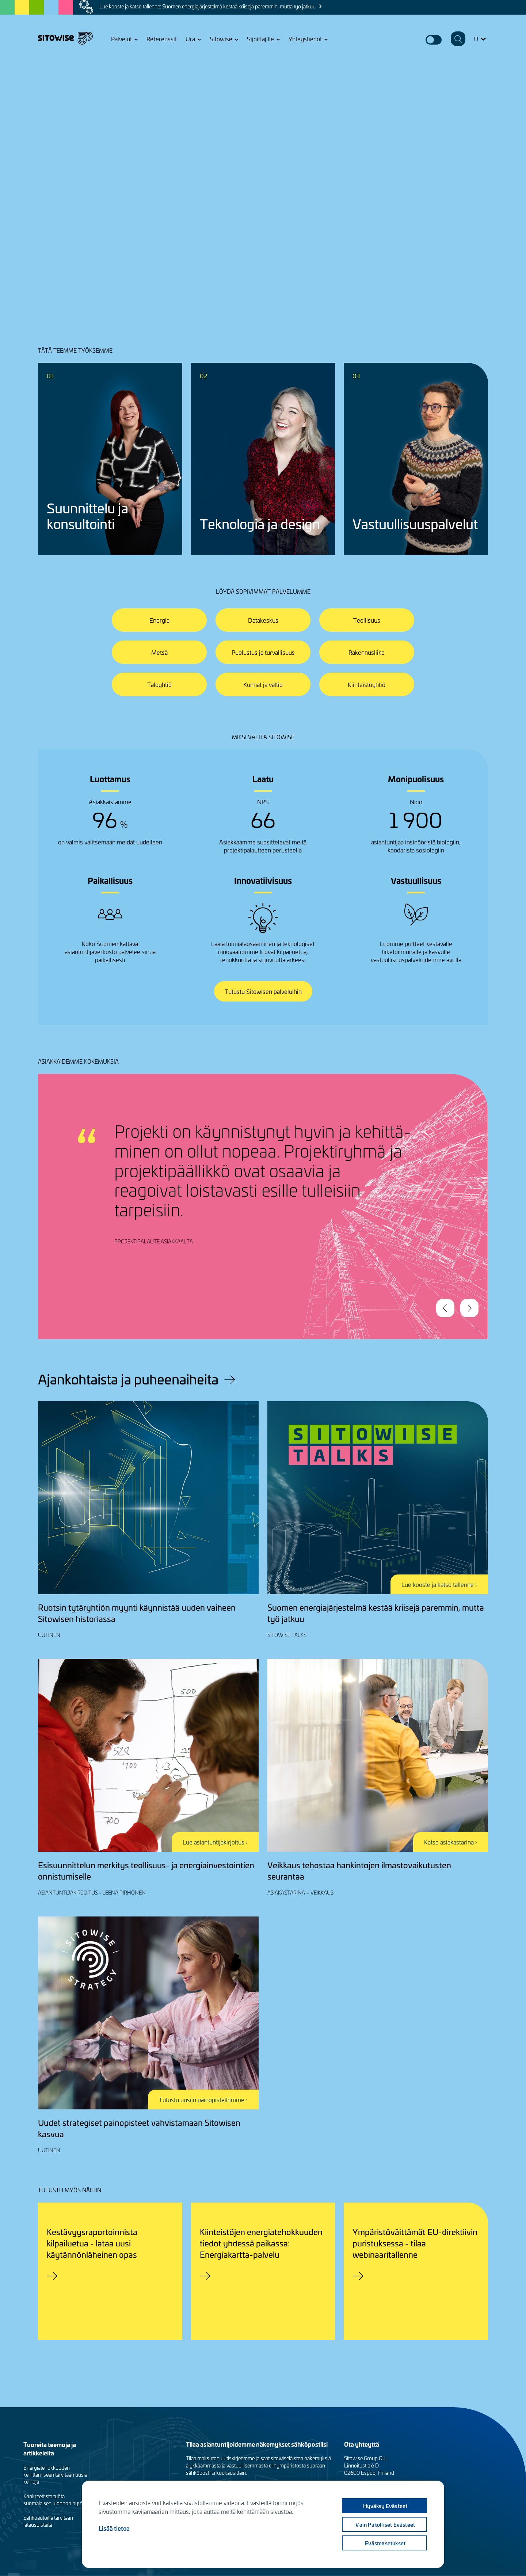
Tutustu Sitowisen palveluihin (263, 991)
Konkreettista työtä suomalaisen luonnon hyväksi (56, 2500)
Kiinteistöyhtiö (366, 684)
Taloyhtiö (159, 684)
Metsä (159, 652)
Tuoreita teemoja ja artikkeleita (49, 2448)
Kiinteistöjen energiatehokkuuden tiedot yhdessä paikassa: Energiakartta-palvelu (261, 2243)
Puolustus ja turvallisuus (263, 652)
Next (469, 1308)
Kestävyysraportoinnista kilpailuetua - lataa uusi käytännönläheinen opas (92, 2243)
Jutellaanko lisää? (72, 241)
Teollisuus (366, 620)
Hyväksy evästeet (385, 2505)
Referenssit (161, 39)
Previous (445, 1308)
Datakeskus (263, 620)
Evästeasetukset (385, 2543)
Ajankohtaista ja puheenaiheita (128, 1379)
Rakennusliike (366, 652)
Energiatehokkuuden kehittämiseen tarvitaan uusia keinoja (55, 2474)
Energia (159, 620)
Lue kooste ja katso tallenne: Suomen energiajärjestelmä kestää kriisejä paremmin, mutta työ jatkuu (207, 6)
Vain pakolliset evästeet (385, 2524)
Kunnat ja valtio (263, 684)
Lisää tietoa (114, 2528)
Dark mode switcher (434, 40)
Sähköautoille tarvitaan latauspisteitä (48, 2521)
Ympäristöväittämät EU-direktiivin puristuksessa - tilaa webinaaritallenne (414, 2243)
